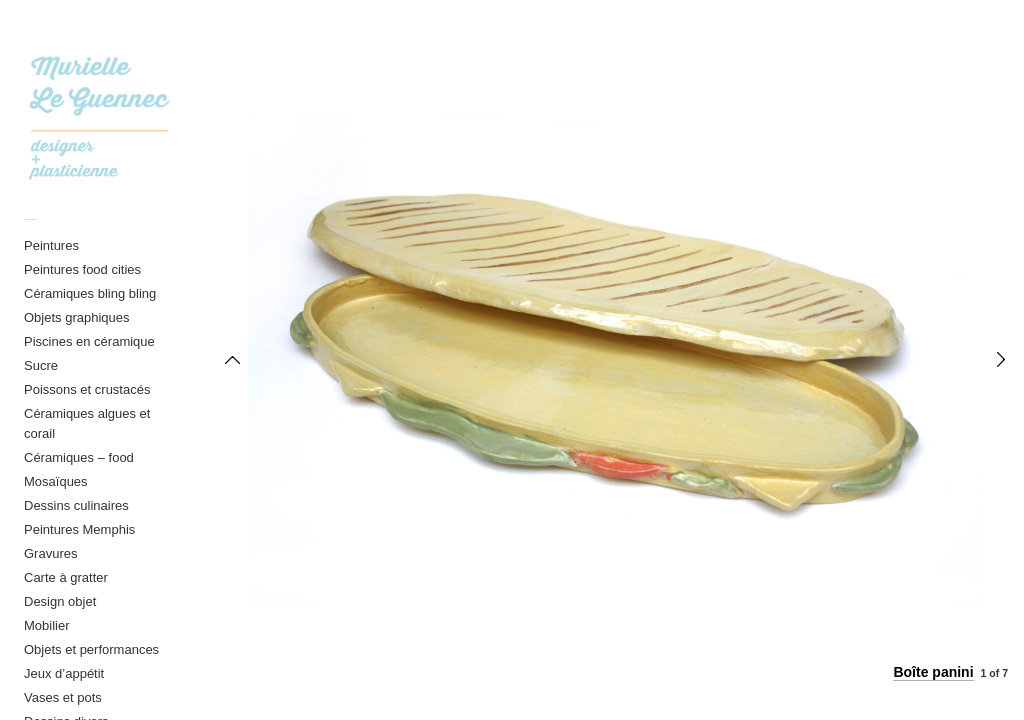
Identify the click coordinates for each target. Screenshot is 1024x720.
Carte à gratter (66, 577)
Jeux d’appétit (64, 673)
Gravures (50, 553)
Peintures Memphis (79, 529)
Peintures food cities (82, 269)
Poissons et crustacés (87, 389)
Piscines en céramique (89, 341)
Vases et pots (63, 697)
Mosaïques (56, 481)
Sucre (41, 365)
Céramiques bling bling (90, 293)
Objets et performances (91, 649)
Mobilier (47, 625)
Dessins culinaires (76, 505)
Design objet (60, 601)
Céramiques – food (79, 457)
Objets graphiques (77, 317)
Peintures (51, 245)
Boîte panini (933, 672)
